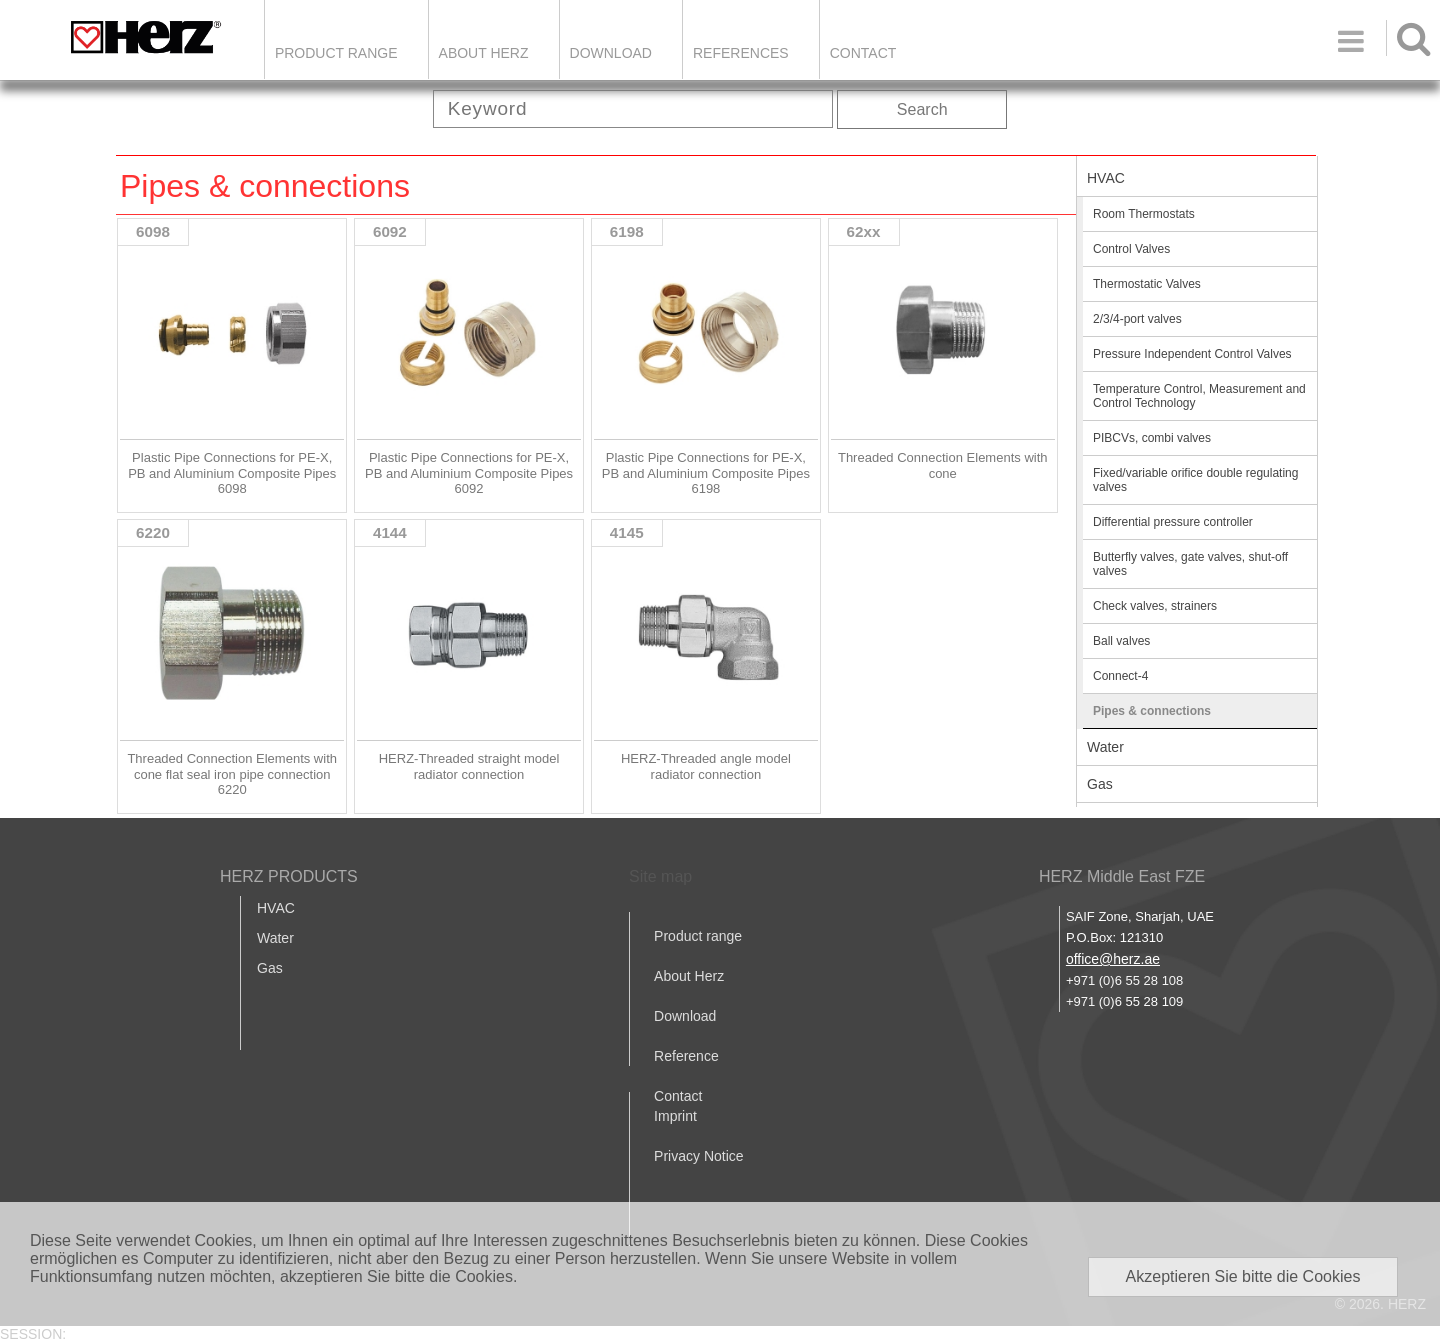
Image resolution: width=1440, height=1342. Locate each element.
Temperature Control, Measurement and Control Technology (1199, 396)
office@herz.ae (1113, 959)
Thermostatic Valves (1147, 284)
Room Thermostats (1144, 214)
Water (1105, 747)
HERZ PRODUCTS (289, 876)
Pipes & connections (1152, 711)
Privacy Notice (698, 1156)
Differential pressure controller (1173, 522)
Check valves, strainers (1155, 606)
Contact (863, 53)
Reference (686, 1056)
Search (922, 109)
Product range (698, 936)
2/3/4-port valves (1137, 319)
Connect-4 (1120, 676)
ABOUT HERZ (484, 53)
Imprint (675, 1116)
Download (685, 1016)
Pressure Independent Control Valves (1192, 354)
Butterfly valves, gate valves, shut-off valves (1190, 564)
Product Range (336, 53)
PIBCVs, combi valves (1152, 438)
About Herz (689, 976)
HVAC (1106, 178)
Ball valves (1121, 641)
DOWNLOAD (611, 53)
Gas (1100, 784)
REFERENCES (741, 53)
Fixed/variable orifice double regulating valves (1195, 480)
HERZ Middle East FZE (1122, 876)
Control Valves (1131, 249)
